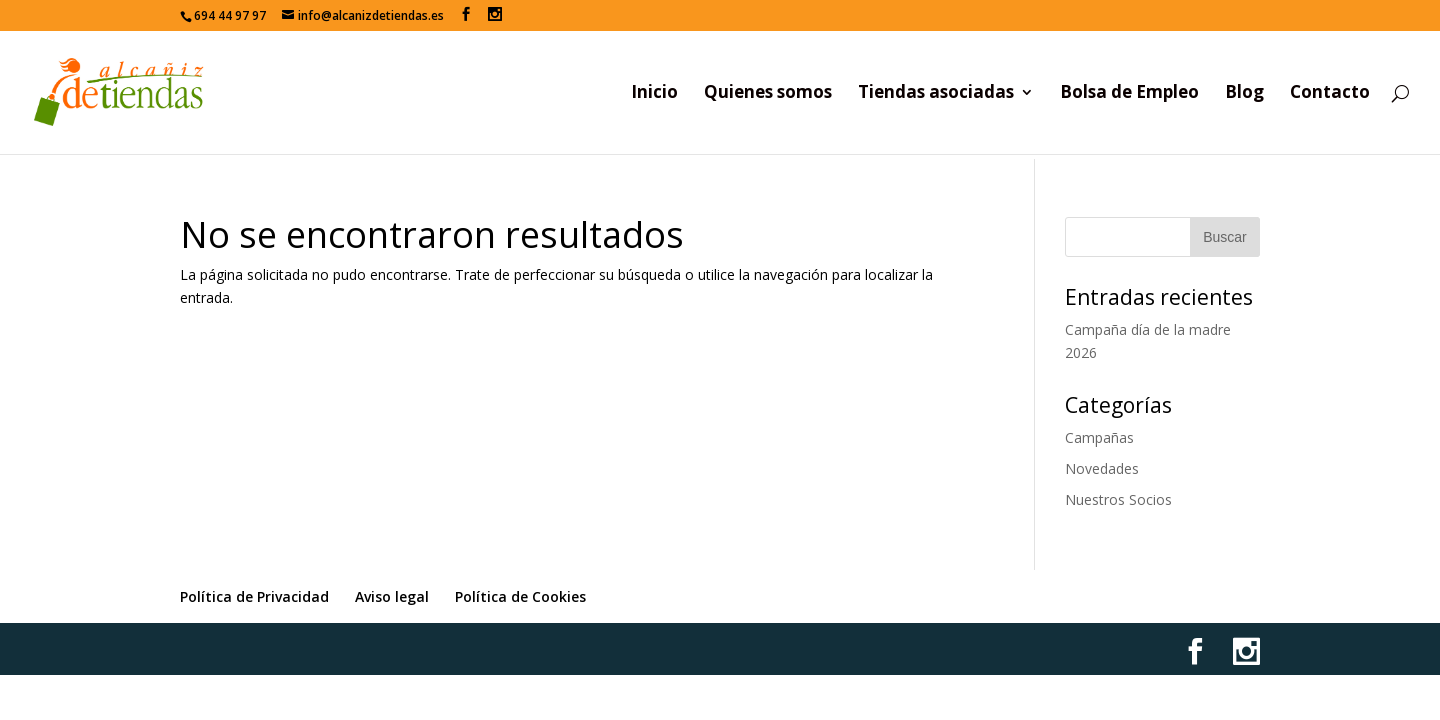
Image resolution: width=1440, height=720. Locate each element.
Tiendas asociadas (936, 94)
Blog (1244, 94)
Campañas (1099, 437)
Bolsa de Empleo (1129, 94)
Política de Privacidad (254, 596)
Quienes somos (768, 94)
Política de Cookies (520, 596)
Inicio (654, 94)
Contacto (1330, 94)
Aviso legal (392, 596)
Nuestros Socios (1118, 499)
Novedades (1102, 468)
